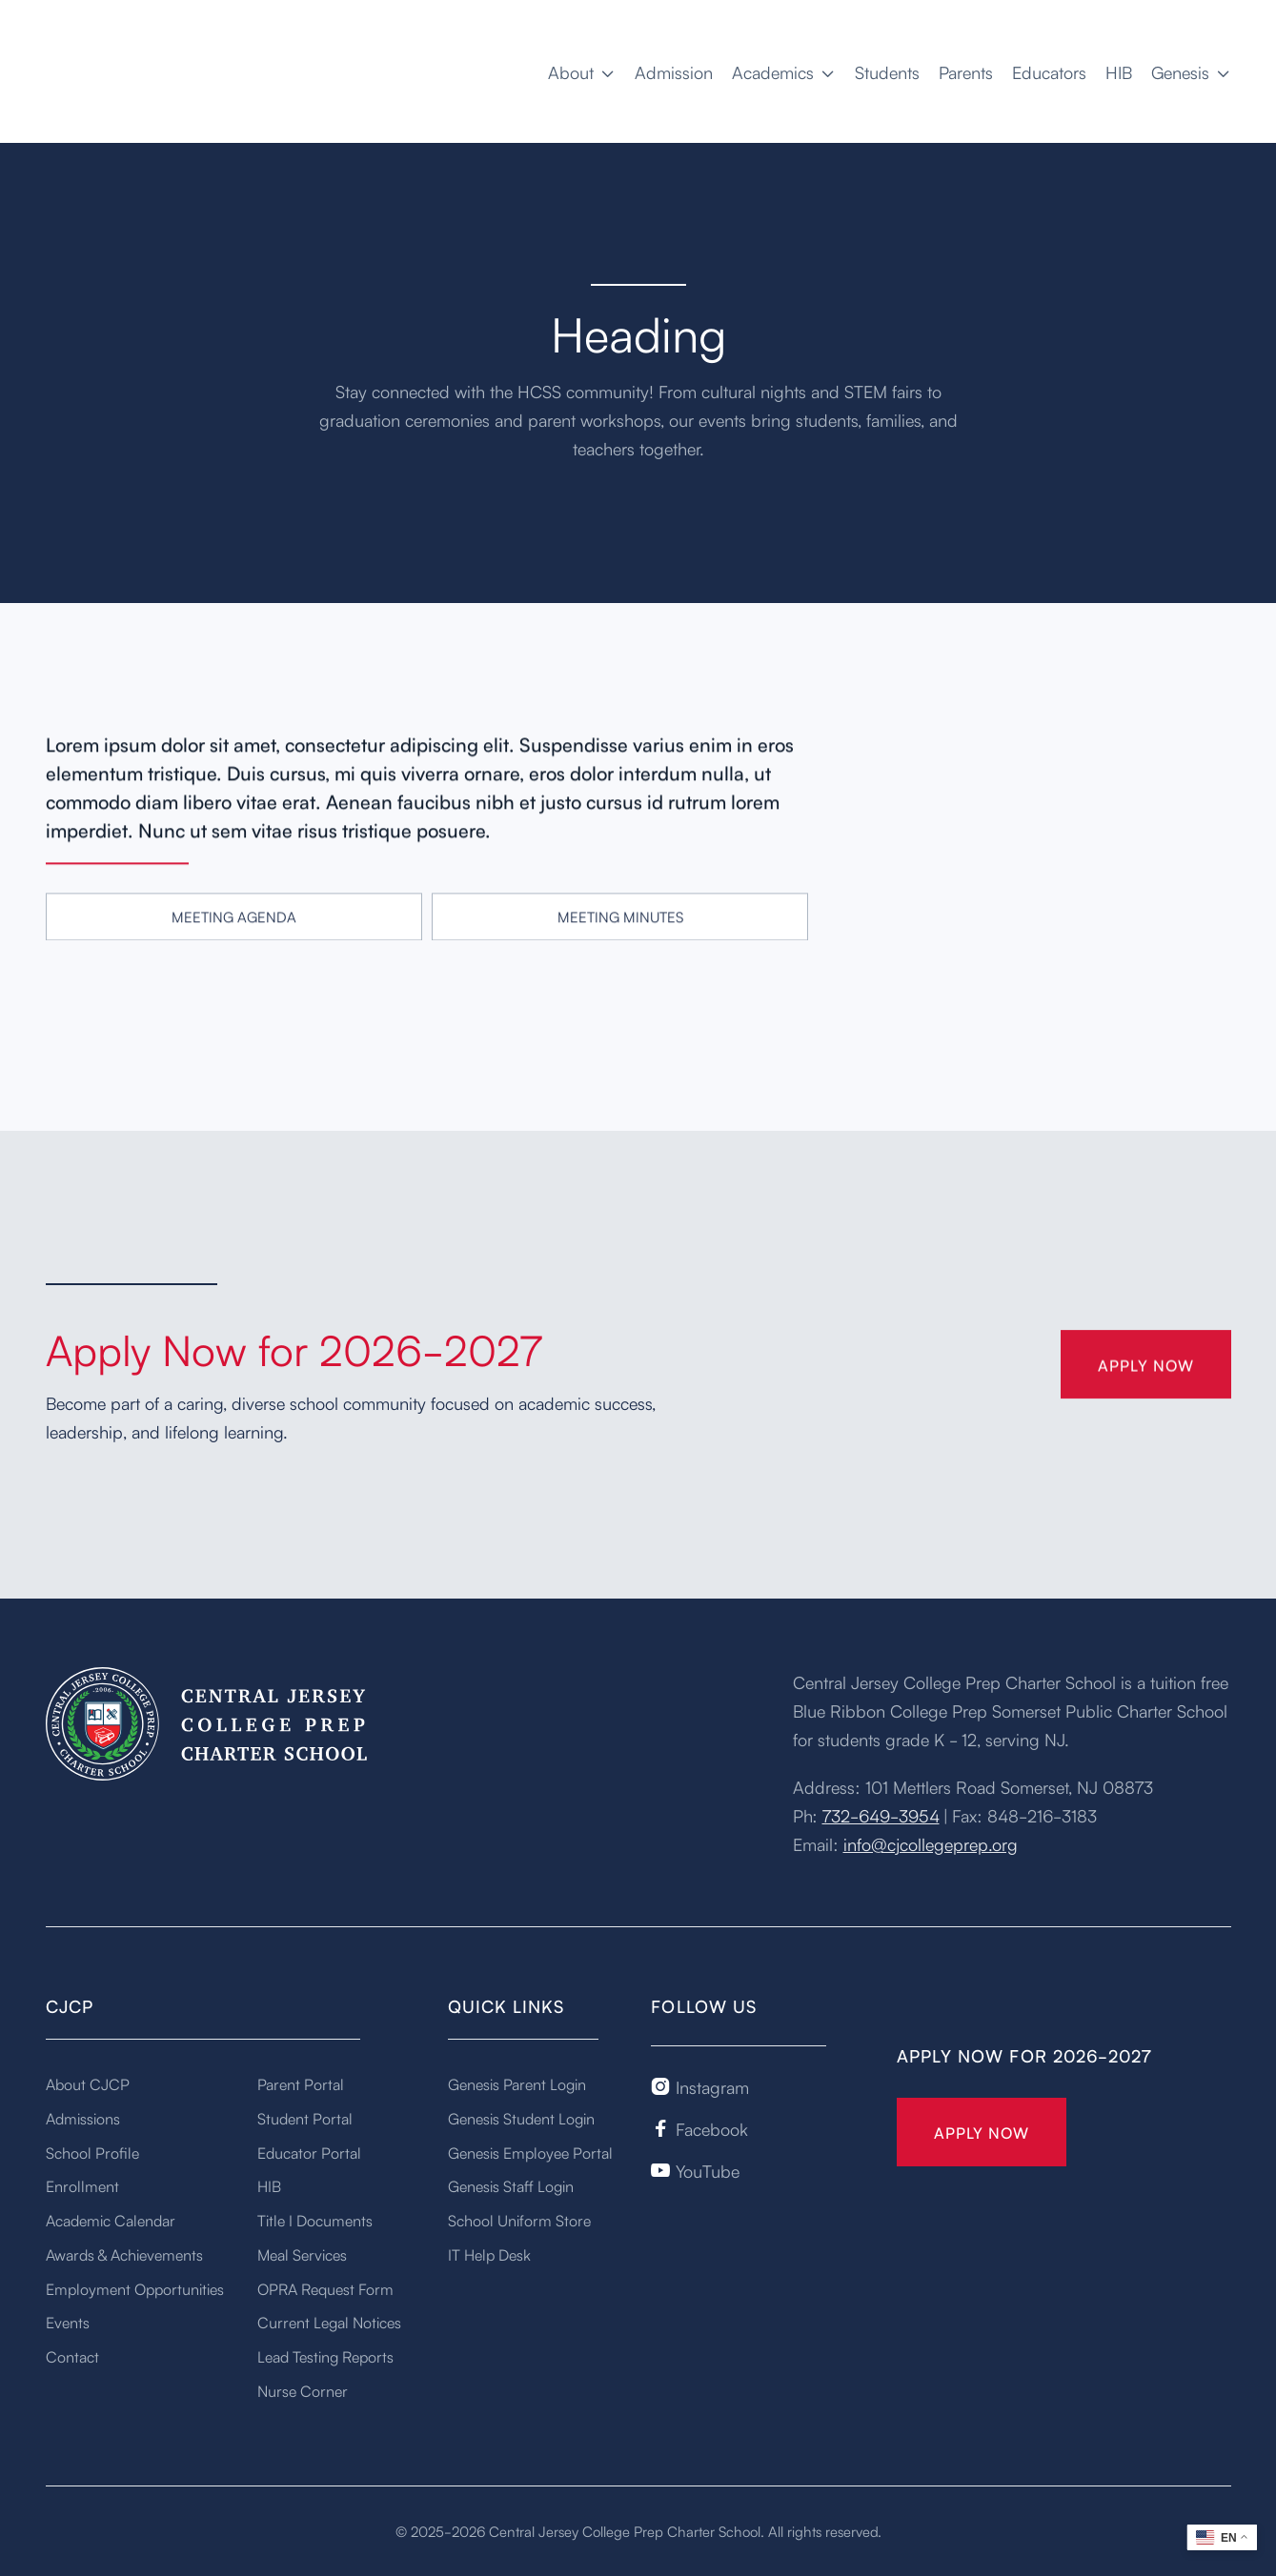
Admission (674, 71)
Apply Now (982, 2132)
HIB (1118, 71)
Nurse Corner (302, 2390)
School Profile (92, 2152)
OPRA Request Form (325, 2288)
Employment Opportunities (135, 2288)
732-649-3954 (881, 1814)
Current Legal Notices (329, 2321)
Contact (72, 2355)
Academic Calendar (110, 2219)
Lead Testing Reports (325, 2355)
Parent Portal (300, 2083)
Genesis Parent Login (517, 2083)
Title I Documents (315, 2219)
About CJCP (88, 2083)
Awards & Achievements (124, 2254)
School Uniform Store (519, 2219)
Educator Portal (309, 2152)
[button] (582, 71)
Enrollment (82, 2185)
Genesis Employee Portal (530, 2152)
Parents (966, 71)
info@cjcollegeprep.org (930, 1843)
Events (68, 2321)
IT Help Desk (489, 2254)
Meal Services (302, 2254)
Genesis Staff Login (511, 2185)
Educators (1049, 71)
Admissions (83, 2117)
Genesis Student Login (521, 2117)
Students (887, 71)
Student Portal (305, 2117)
